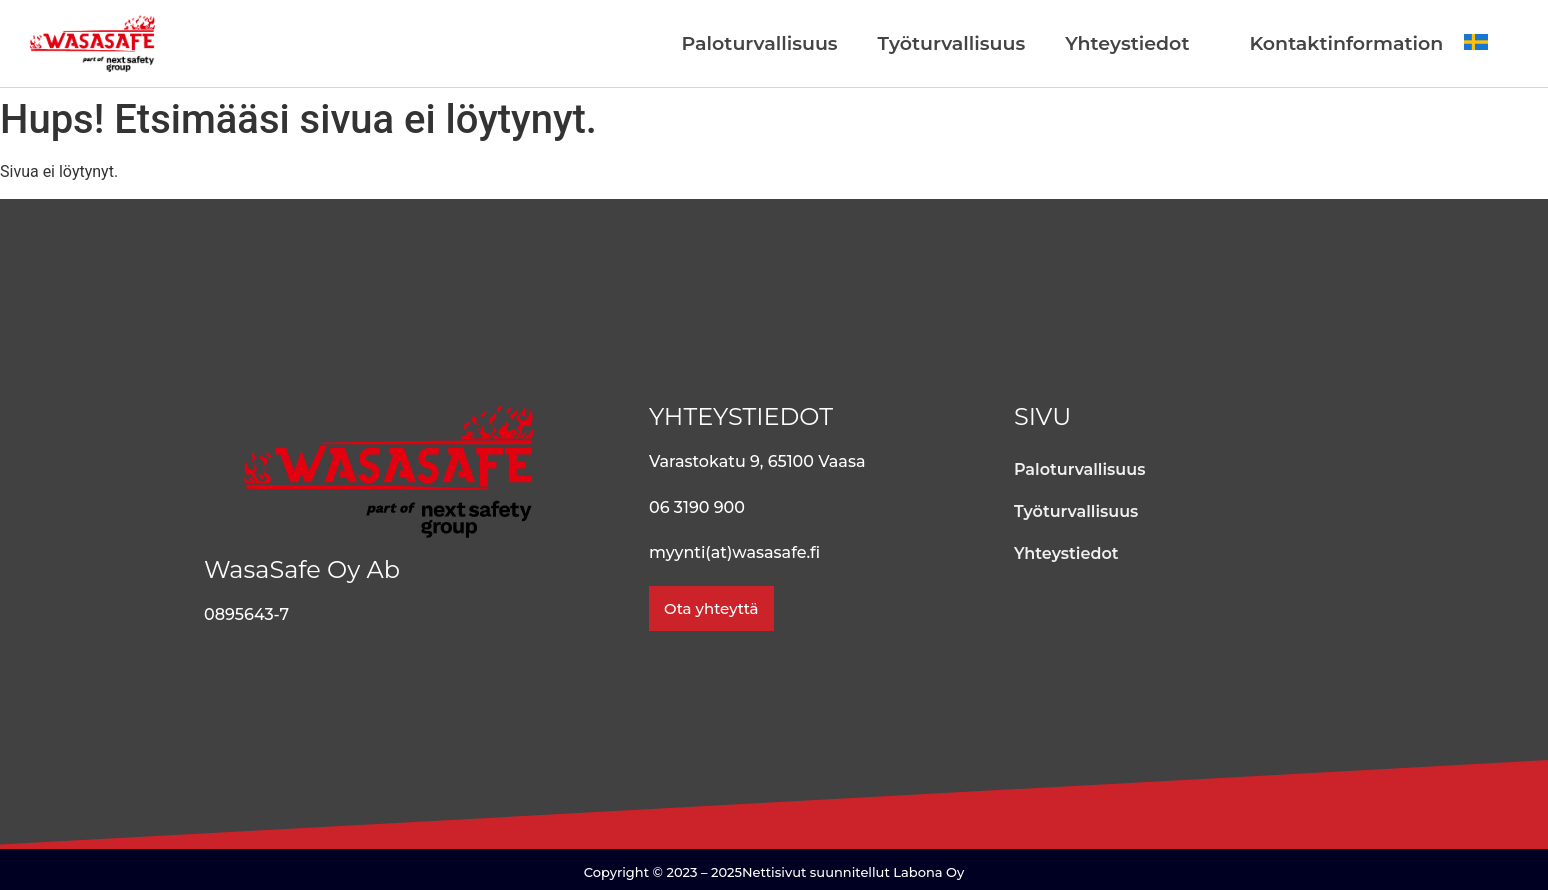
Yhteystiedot (1127, 43)
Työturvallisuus (952, 43)
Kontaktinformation (1346, 43)
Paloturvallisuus (760, 43)
